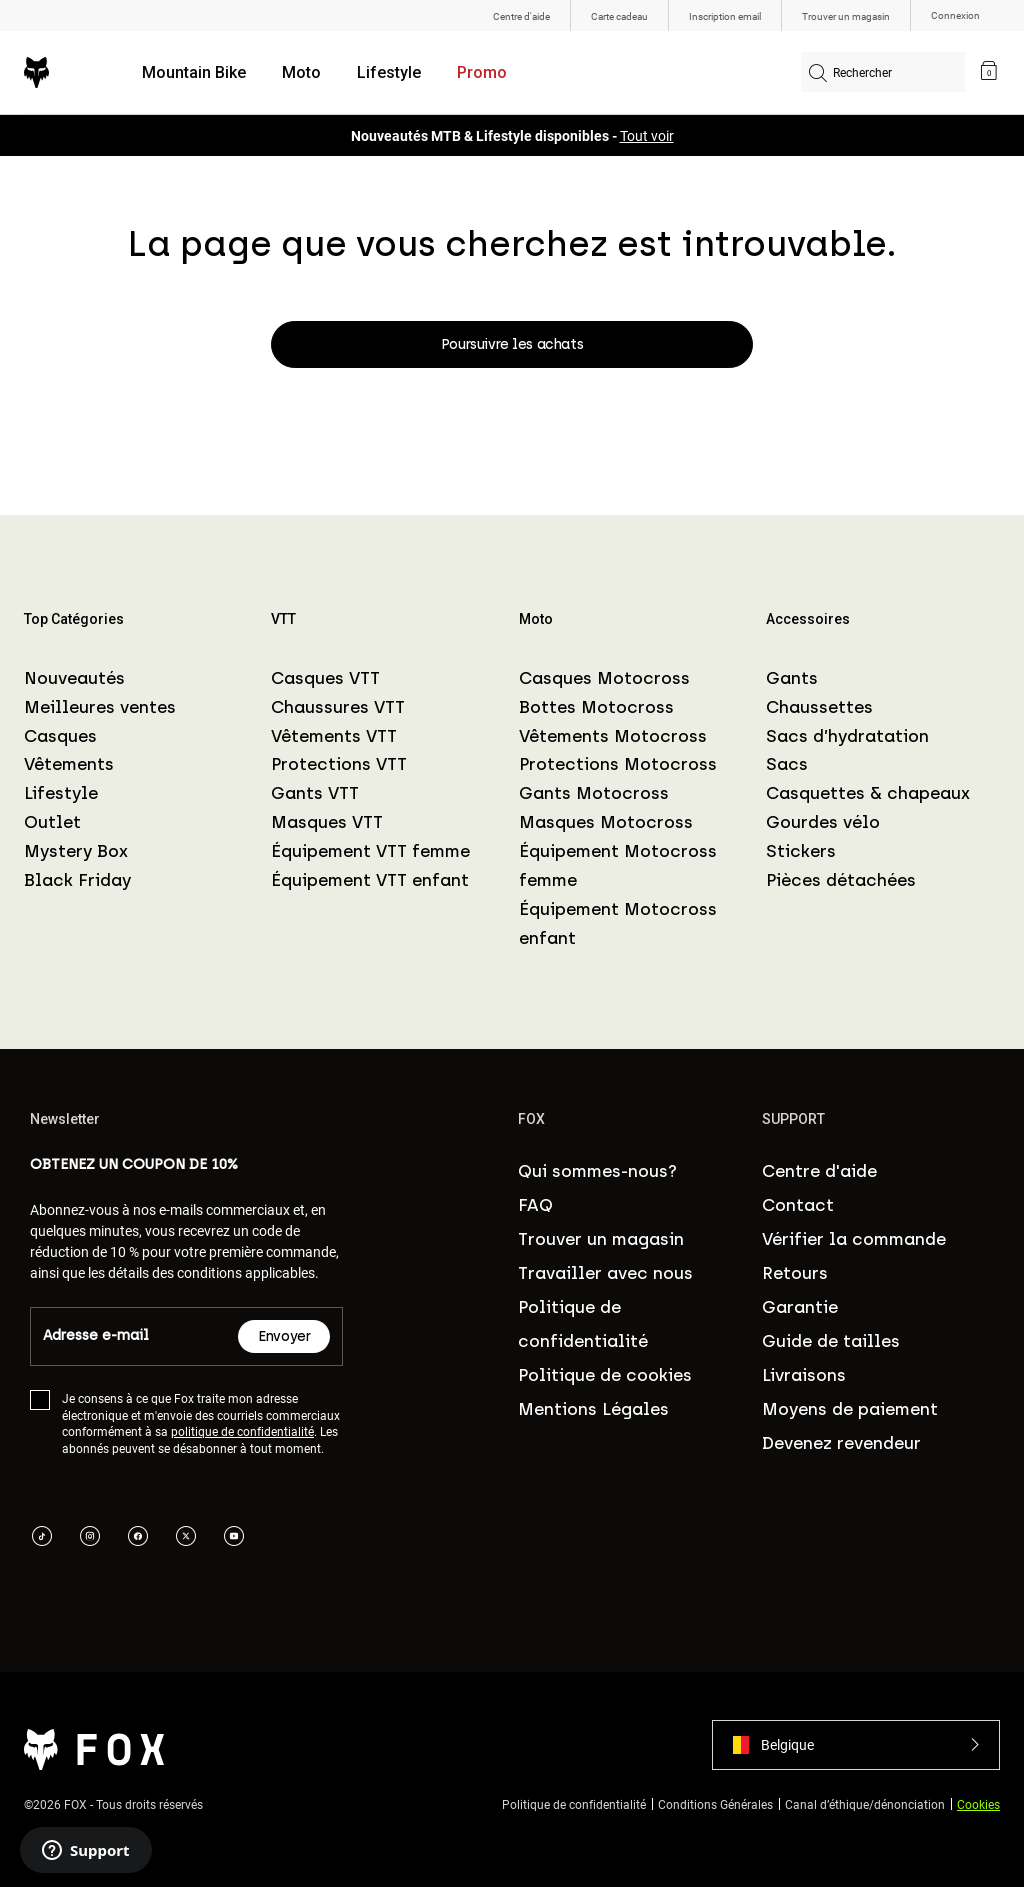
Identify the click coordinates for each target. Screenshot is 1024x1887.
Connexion (955, 15)
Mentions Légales (593, 1409)
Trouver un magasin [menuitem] (846, 16)
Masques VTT (327, 822)
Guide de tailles (831, 1341)
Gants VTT (315, 793)
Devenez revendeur (841, 1443)
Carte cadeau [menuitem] (619, 16)
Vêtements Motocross (613, 736)
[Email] (134, 1336)
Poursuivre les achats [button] (512, 344)
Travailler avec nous (605, 1273)
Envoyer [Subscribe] (284, 1336)
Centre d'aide (819, 1171)
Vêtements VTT (334, 736)
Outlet (52, 822)
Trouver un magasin (601, 1239)
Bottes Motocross (596, 707)
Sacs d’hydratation (847, 736)
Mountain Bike (194, 72)
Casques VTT (325, 678)
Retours (795, 1273)
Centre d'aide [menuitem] (521, 16)
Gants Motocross (594, 793)
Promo (482, 72)
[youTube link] (234, 1538)
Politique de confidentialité (574, 1804)
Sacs (787, 764)
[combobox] (883, 72)
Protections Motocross (618, 764)
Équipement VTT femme (370, 851)
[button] (856, 1745)
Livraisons (804, 1375)
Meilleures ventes (100, 707)
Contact (798, 1205)
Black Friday (77, 880)
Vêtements (69, 764)
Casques (60, 736)
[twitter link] (186, 1538)
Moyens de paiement (850, 1409)
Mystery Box (76, 851)
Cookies (978, 1804)
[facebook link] (138, 1538)
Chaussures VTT (338, 707)
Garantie (800, 1307)
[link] (989, 72)
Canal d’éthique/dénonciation (865, 1804)
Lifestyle (389, 72)
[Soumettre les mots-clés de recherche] (818, 75)
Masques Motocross (606, 822)
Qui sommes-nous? (597, 1171)
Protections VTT (339, 764)
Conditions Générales (715, 1804)
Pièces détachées (841, 880)
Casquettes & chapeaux (868, 793)
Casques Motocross (604, 678)
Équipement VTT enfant (370, 880)
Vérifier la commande (854, 1239)
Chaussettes (819, 707)
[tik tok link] (42, 1538)
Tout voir (647, 135)
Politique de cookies (605, 1375)
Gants (792, 678)
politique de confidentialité (242, 1431)
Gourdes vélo (823, 822)
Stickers (801, 851)
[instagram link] (90, 1538)
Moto (301, 72)
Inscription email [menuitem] (725, 16)
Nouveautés (74, 678)
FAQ (535, 1205)
